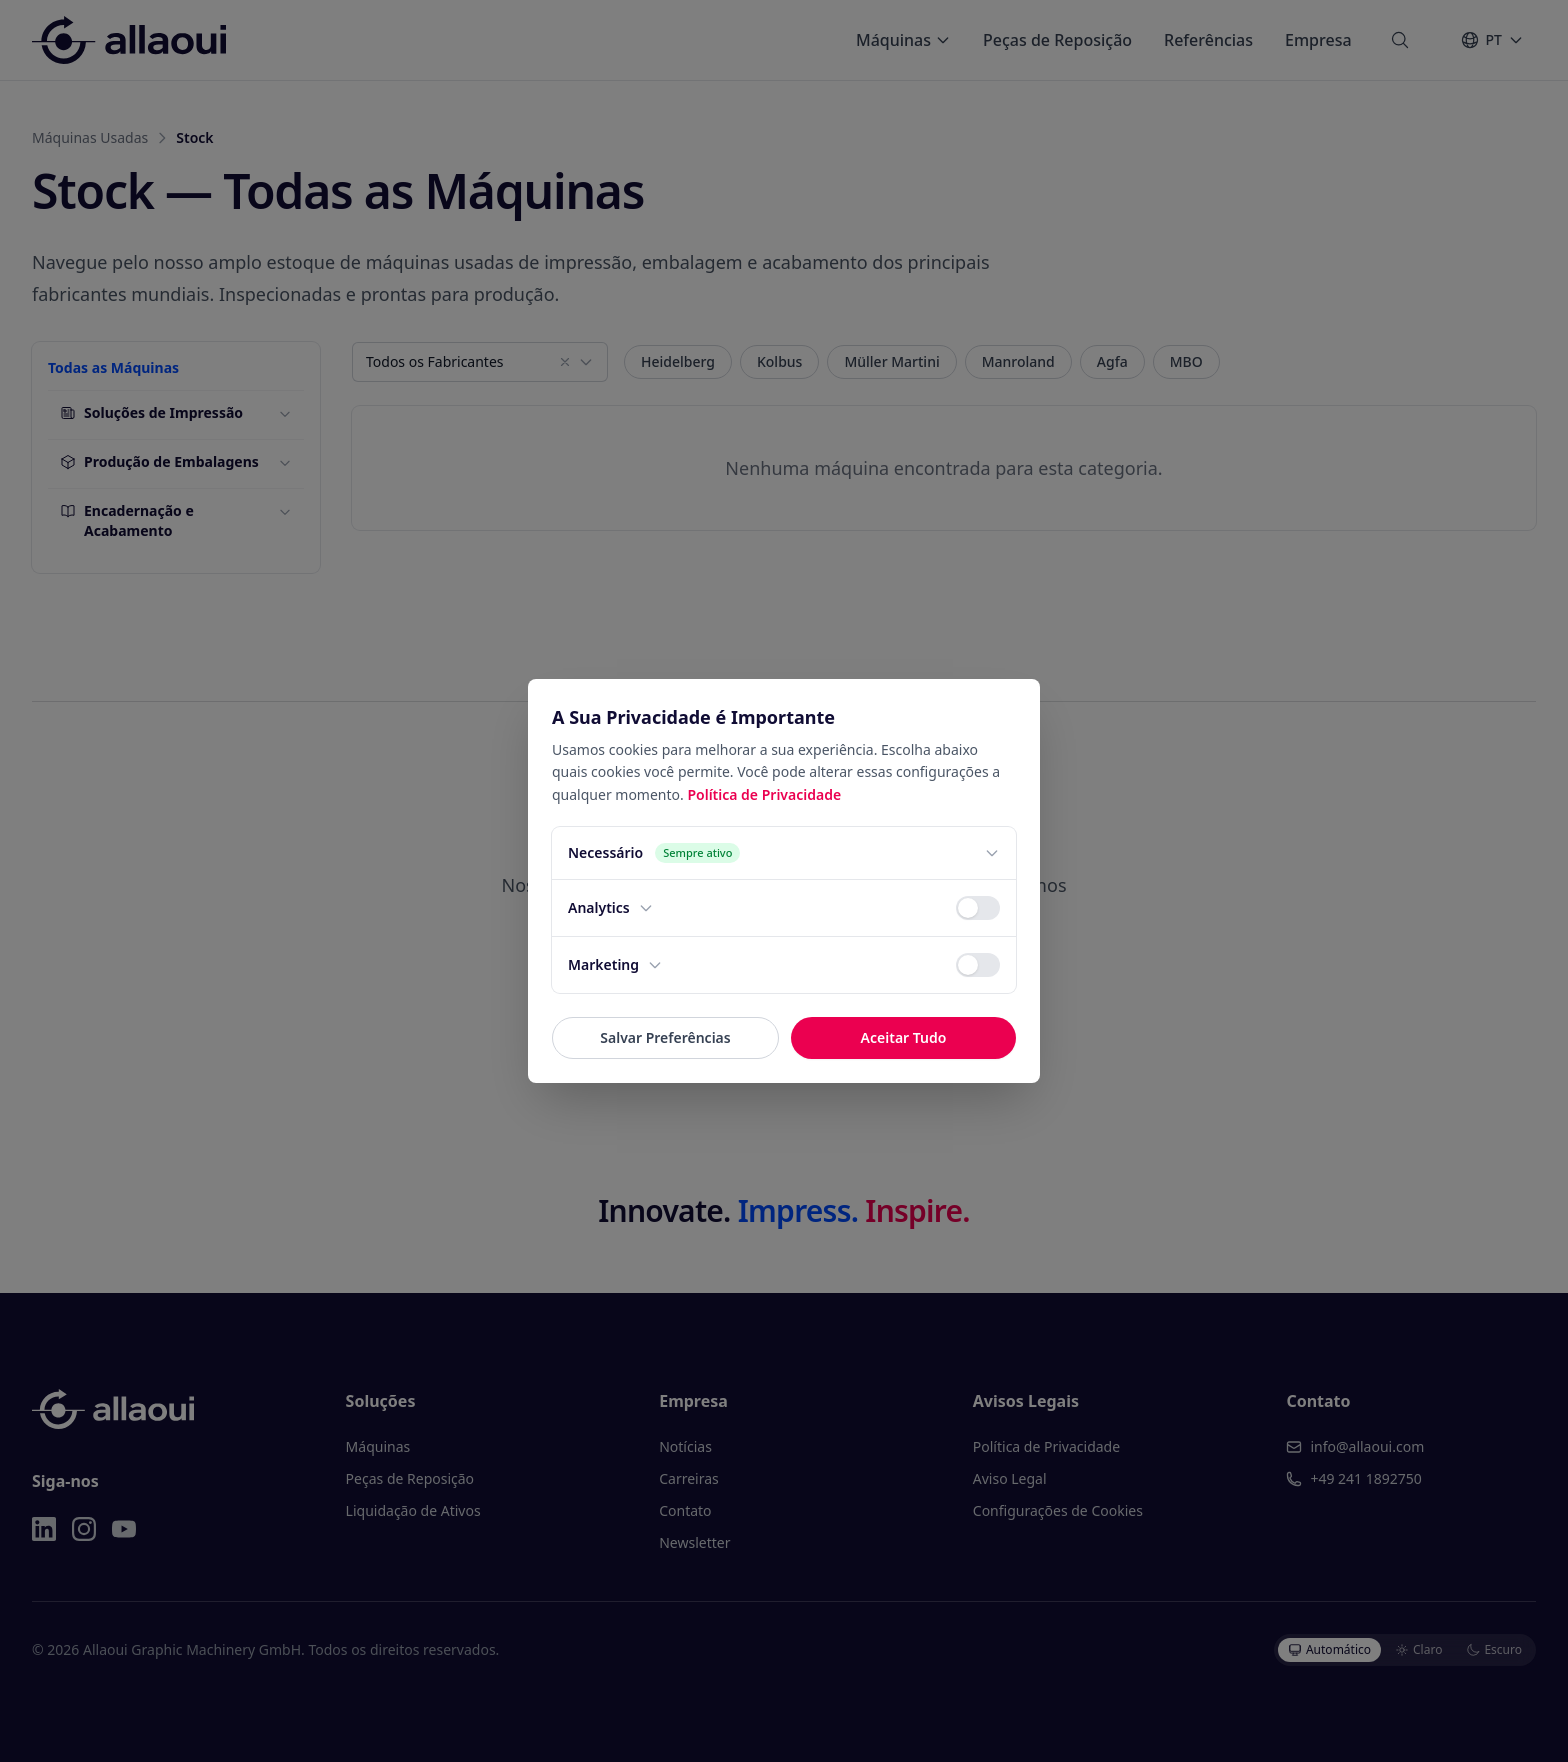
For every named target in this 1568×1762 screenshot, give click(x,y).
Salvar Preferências (665, 1037)
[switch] (978, 908)
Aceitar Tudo (904, 1037)
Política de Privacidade (764, 794)
